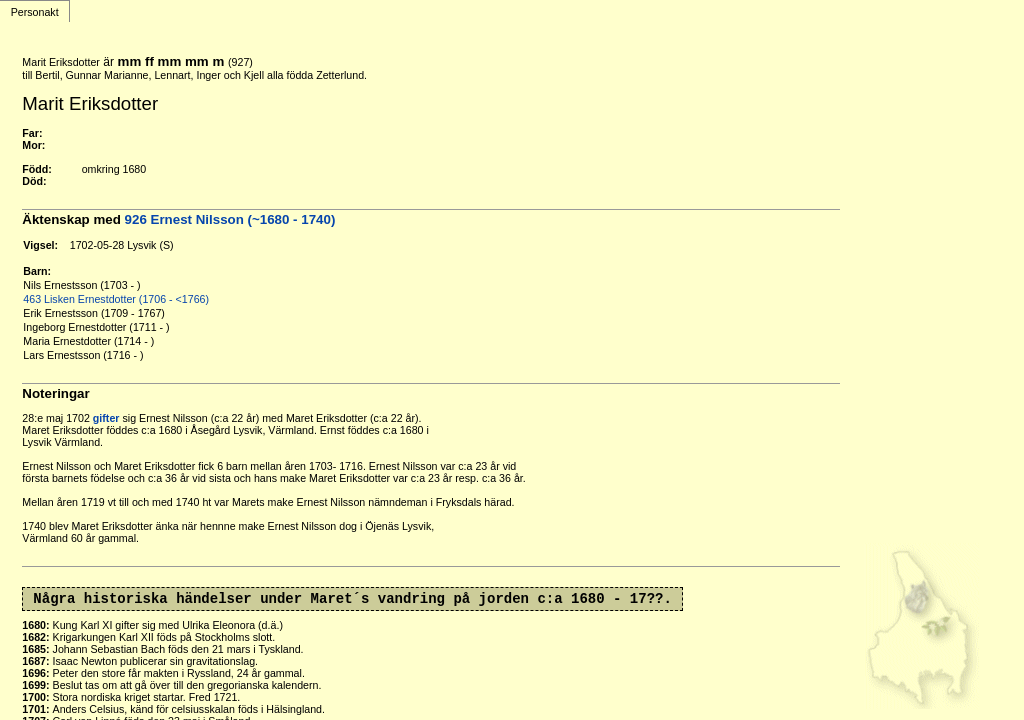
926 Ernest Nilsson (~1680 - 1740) (230, 219)
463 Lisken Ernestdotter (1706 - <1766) (116, 299)
